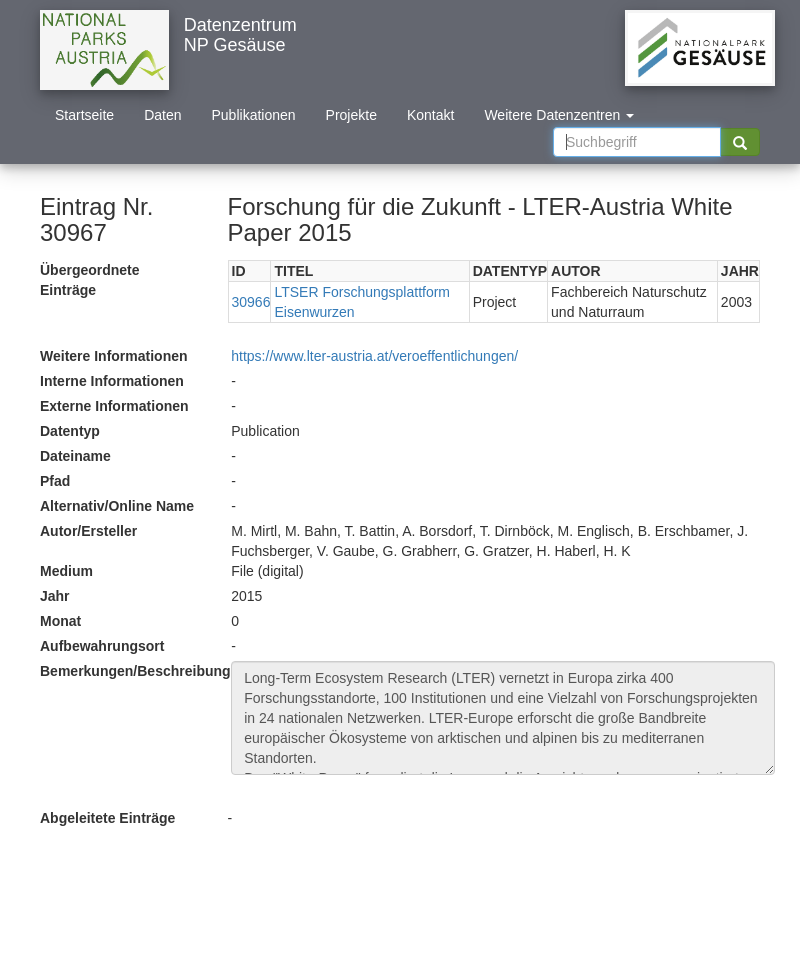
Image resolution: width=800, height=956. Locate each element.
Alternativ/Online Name (117, 506)
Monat (60, 621)
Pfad (55, 481)
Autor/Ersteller (88, 531)
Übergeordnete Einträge (90, 280)
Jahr (55, 596)
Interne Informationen (112, 381)
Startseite (84, 115)
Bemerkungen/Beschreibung (128, 671)
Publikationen (254, 115)
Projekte (351, 115)
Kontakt (430, 115)
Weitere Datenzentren (559, 115)
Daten (162, 115)
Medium (66, 571)
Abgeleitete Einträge (107, 818)
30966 (251, 302)
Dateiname (75, 456)
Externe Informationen (114, 406)
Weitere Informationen (114, 356)
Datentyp (70, 431)
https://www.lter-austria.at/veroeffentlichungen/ (374, 356)
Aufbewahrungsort (102, 646)
